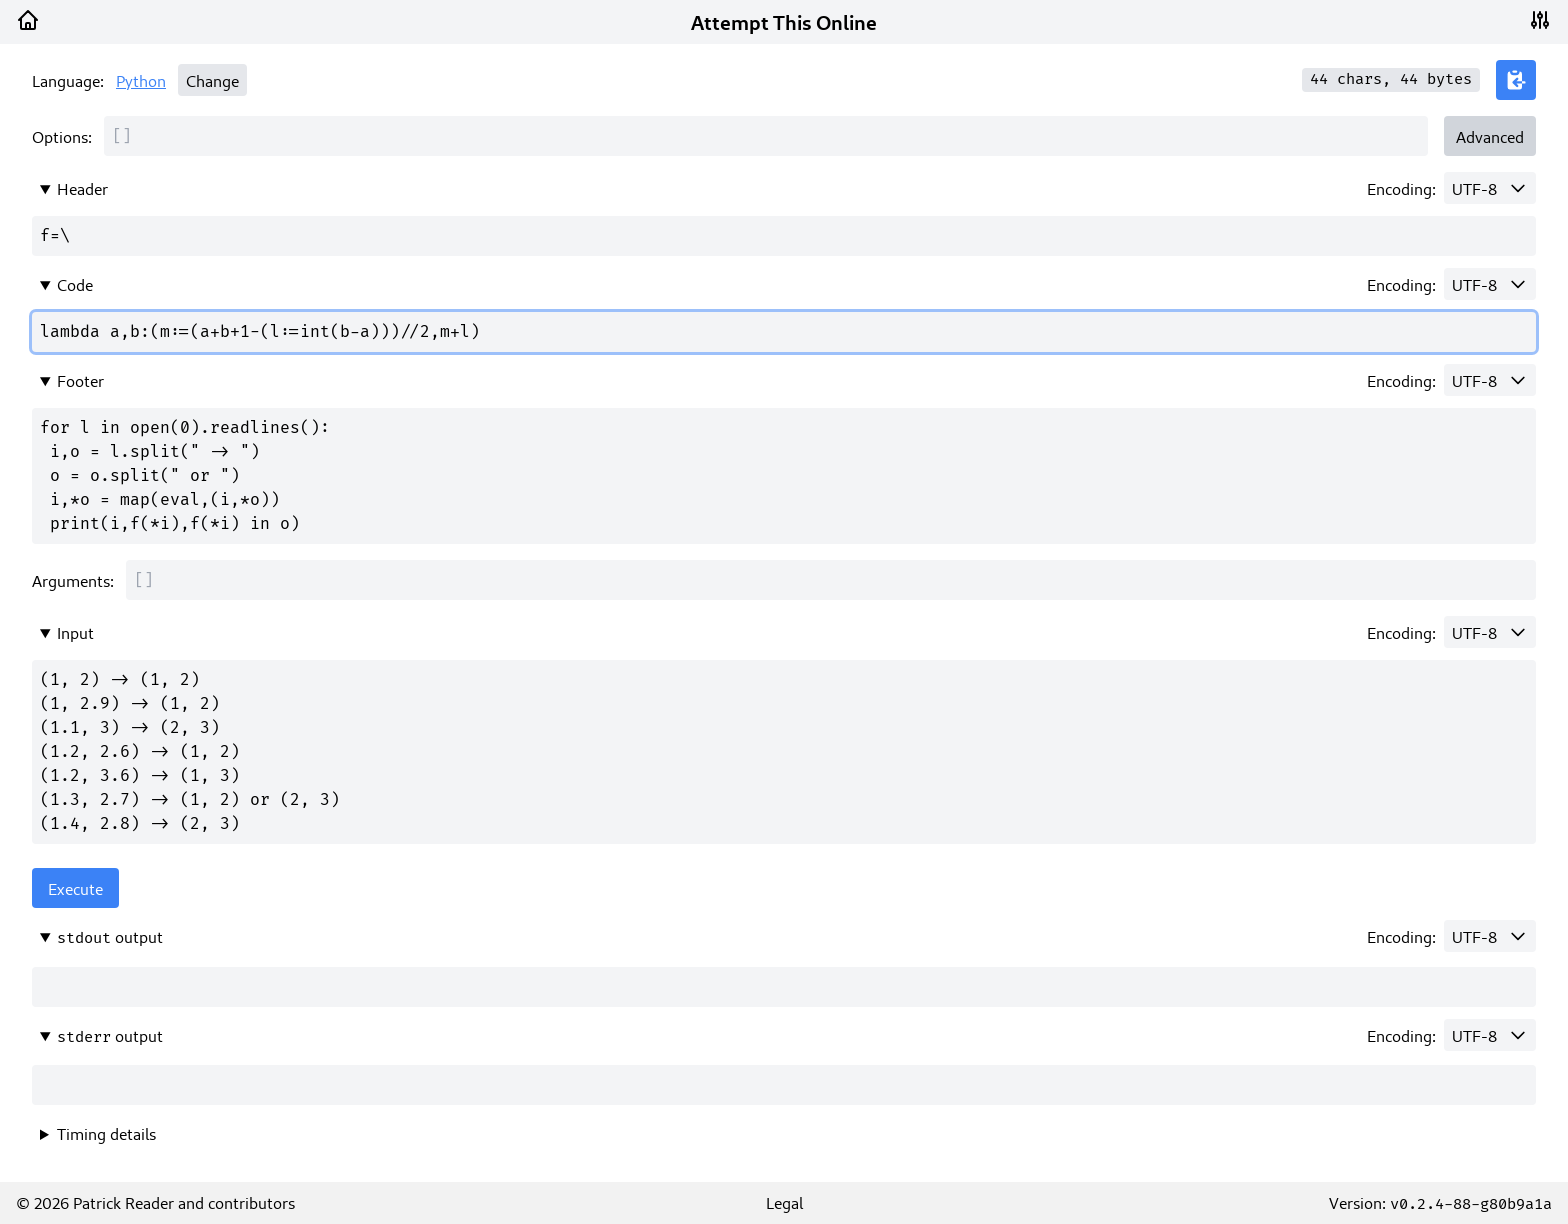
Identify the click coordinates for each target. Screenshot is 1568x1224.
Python (141, 80)
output (110, 936)
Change (212, 80)
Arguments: (73, 580)
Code (75, 284)
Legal (784, 1202)
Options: (62, 136)
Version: (1440, 1202)
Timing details (106, 1133)
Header (82, 188)
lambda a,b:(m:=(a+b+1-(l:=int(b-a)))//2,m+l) (784, 332)
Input (75, 632)
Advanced (1490, 136)
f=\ (784, 236)
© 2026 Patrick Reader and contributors (155, 1202)
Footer (80, 380)
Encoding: (1401, 188)
